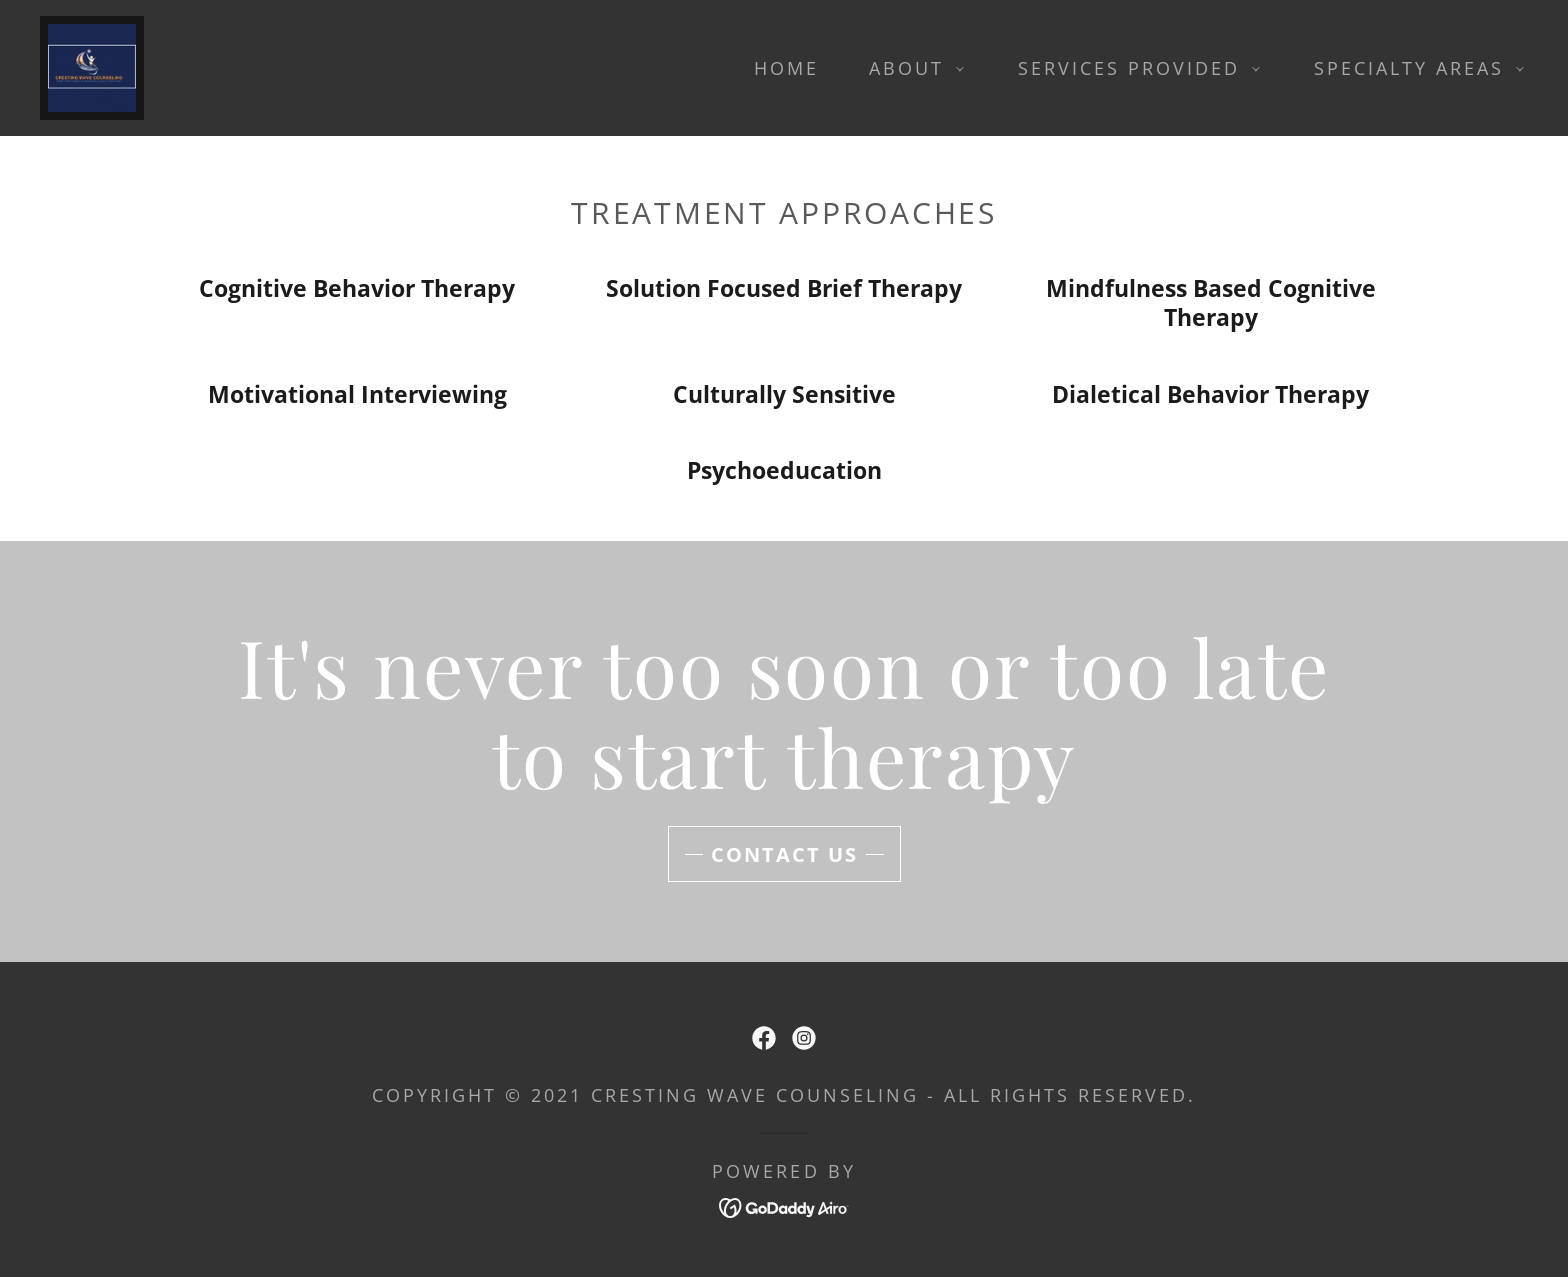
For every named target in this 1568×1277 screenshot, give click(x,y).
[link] (92, 65)
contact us (784, 854)
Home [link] (786, 68)
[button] (909, 68)
